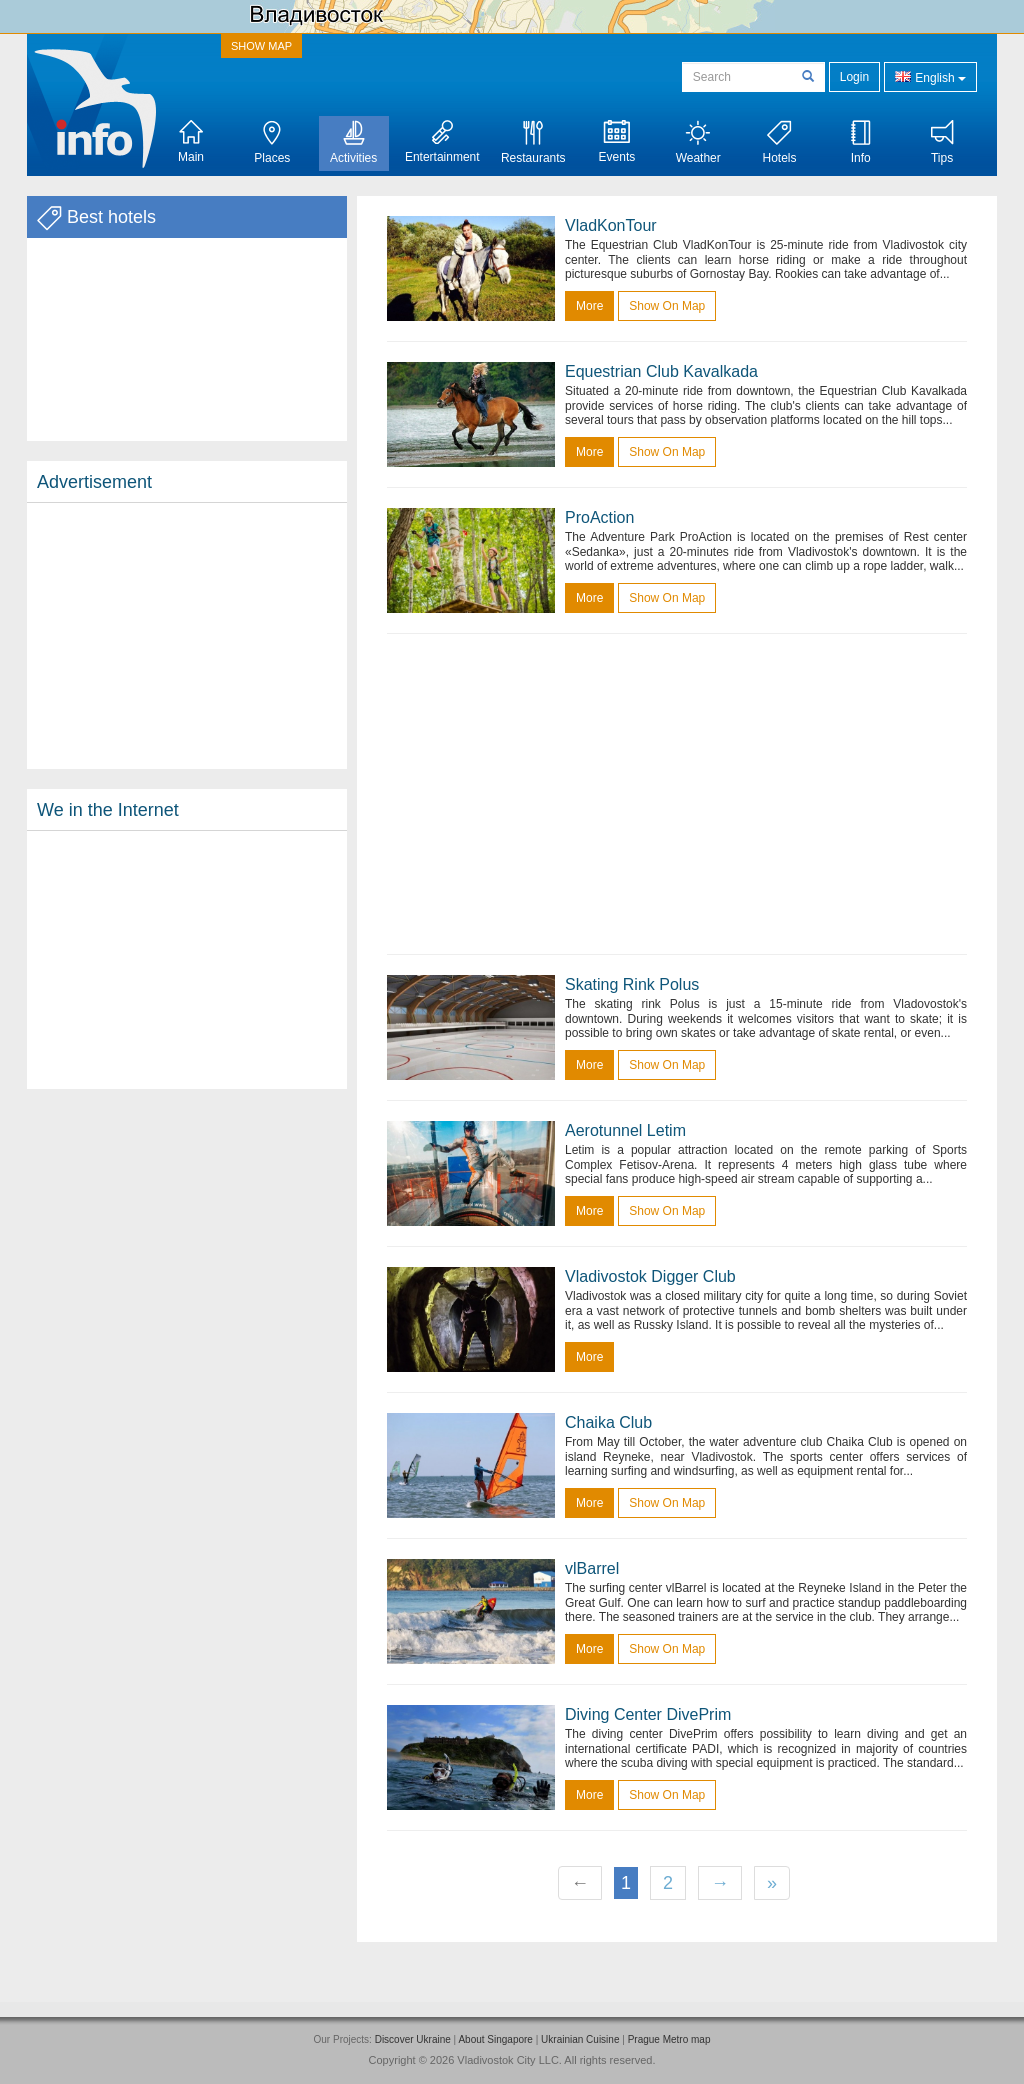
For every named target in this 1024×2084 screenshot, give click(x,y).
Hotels (779, 142)
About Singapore (495, 2039)
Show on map (667, 306)
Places (272, 142)
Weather (698, 142)
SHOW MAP (261, 46)
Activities (353, 142)
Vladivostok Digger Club (650, 1276)
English (930, 76)
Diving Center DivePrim (648, 1714)
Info (861, 142)
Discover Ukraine (413, 2039)
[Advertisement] (187, 636)
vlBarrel (592, 1568)
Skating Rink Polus (632, 984)
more (589, 306)
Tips (942, 142)
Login (854, 77)
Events (617, 142)
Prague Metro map (669, 2039)
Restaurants (533, 142)
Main (191, 142)
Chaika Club (608, 1422)
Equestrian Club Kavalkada (661, 371)
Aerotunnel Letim (625, 1130)
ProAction (599, 517)
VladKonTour (611, 225)
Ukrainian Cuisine (580, 2039)
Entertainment (442, 142)
